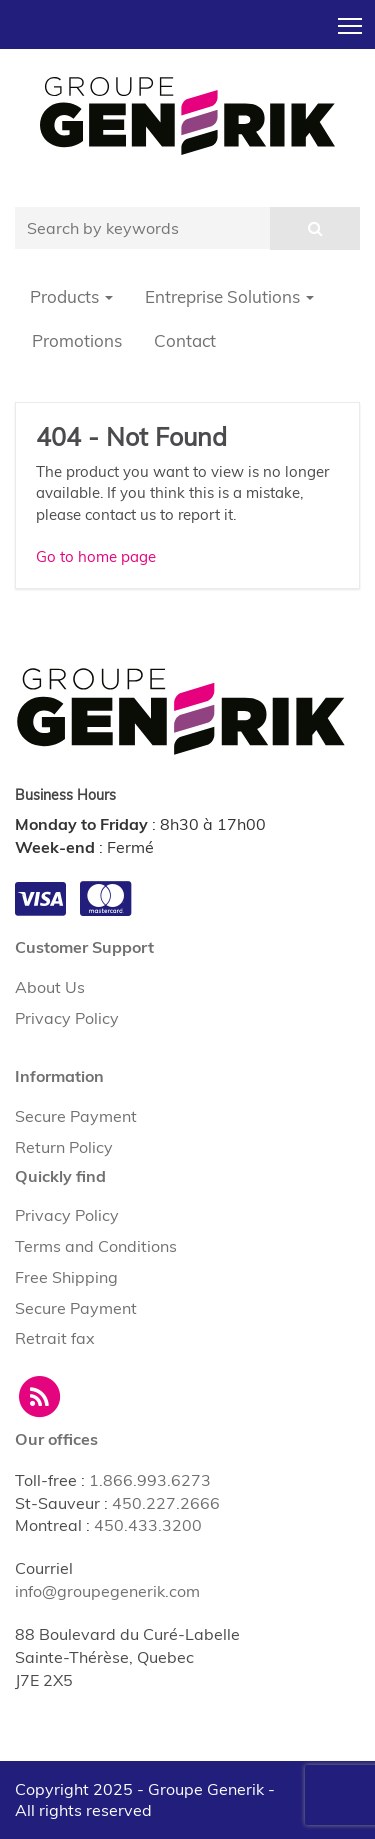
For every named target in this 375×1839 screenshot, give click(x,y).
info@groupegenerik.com (107, 1591)
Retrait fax (55, 1338)
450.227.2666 (166, 1503)
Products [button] (71, 296)
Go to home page (96, 556)
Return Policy (64, 1147)
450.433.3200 (148, 1525)
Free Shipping (66, 1277)
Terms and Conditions (96, 1246)
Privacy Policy (67, 1018)
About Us (50, 987)
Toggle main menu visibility (351, 20)
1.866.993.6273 (150, 1480)
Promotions (77, 340)
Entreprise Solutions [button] (229, 296)
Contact (185, 340)
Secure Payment (76, 1116)
